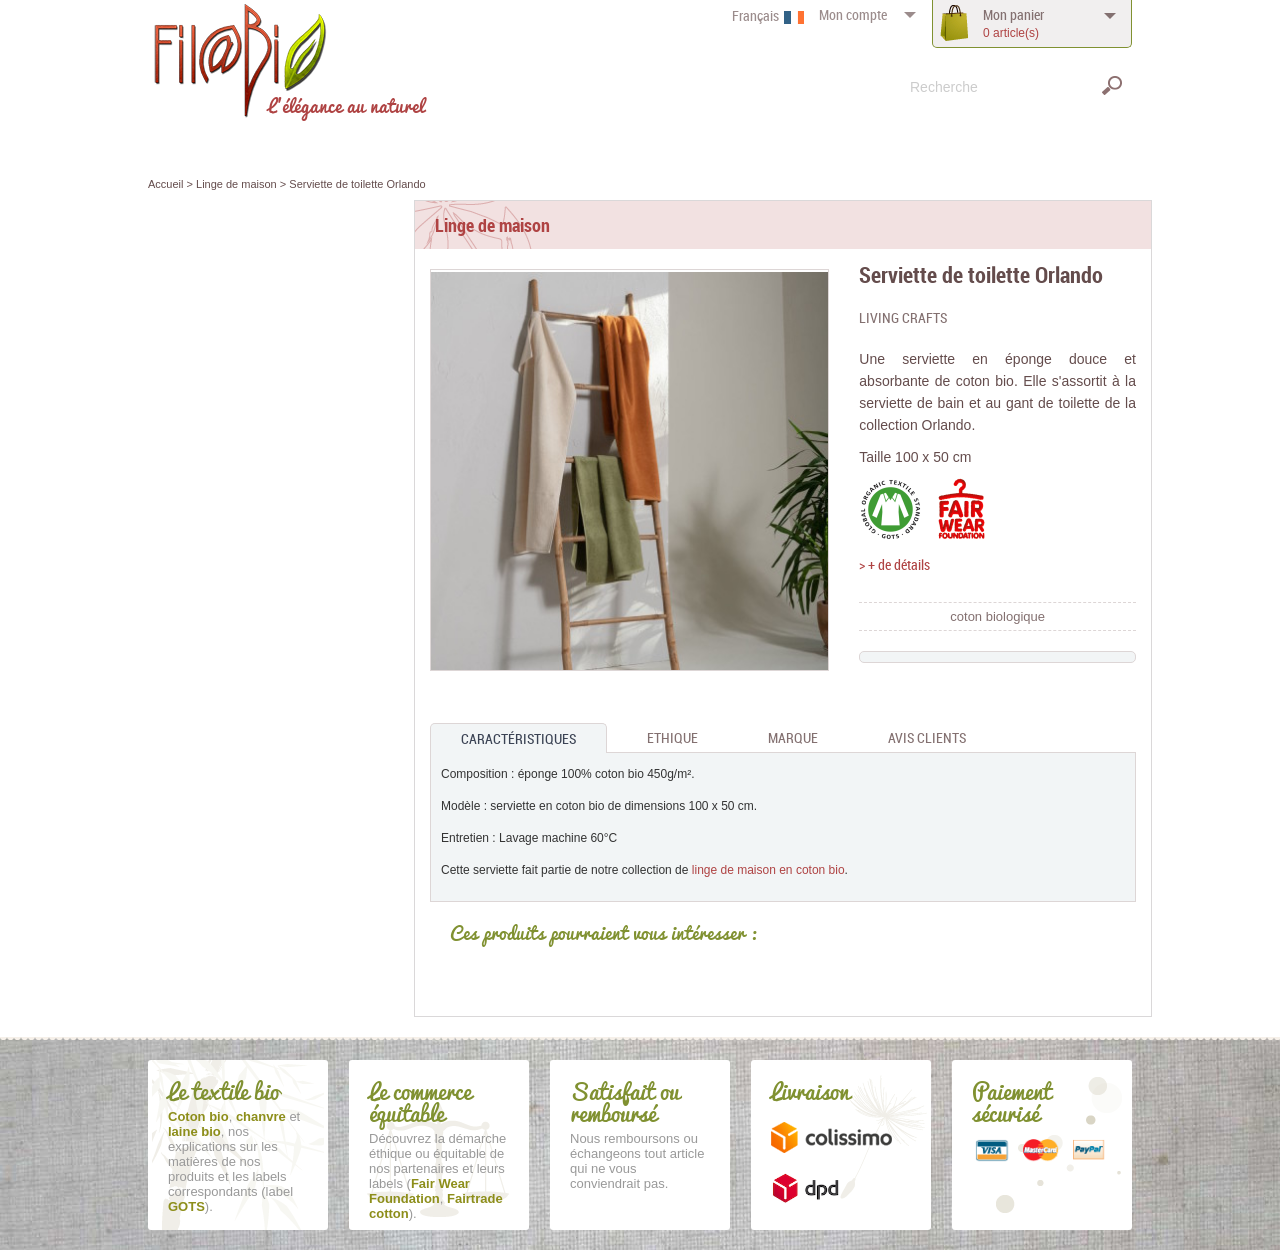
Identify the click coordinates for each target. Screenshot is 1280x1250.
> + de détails (894, 564)
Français (755, 15)
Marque (793, 737)
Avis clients (927, 737)
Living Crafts (903, 317)
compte (853, 14)
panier (1013, 23)
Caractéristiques (518, 738)
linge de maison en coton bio (768, 870)
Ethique (672, 737)
